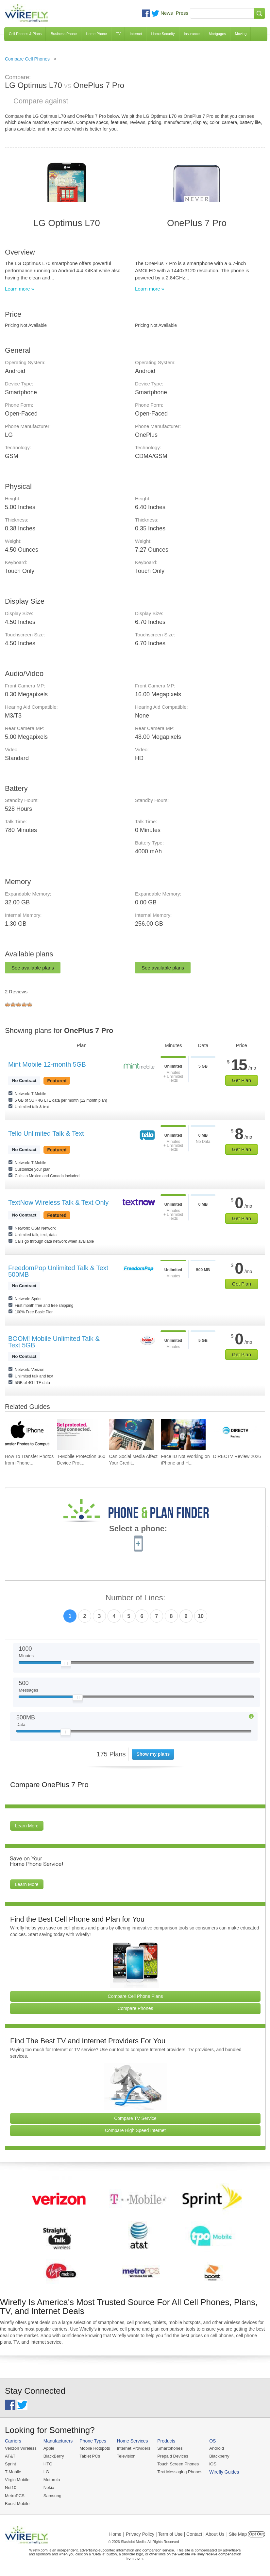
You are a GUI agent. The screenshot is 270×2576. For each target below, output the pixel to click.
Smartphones (169, 2448)
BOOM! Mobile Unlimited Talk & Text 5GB (54, 1341)
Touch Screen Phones (178, 2463)
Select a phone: (138, 1529)
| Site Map (237, 2534)
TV (118, 34)
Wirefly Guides (224, 2472)
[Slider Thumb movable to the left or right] (66, 1665)
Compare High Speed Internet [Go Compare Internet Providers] (135, 2130)
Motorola (51, 2479)
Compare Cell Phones (27, 59)
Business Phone (64, 34)
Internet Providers (134, 2448)
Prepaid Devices (172, 2456)
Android (216, 2448)
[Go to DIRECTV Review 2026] (235, 1434)
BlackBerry (53, 2456)
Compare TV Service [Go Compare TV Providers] (135, 2118)
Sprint (10, 2463)
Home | (116, 2534)
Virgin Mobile (17, 2479)
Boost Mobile (17, 2503)
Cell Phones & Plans (25, 34)
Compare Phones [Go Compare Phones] (135, 2008)
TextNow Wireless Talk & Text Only (58, 1202)
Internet (136, 34)
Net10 (10, 2487)
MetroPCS (15, 2495)
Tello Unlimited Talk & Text (46, 1133)
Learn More (27, 1825)
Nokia (48, 2487)
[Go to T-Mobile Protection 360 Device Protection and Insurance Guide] (79, 1434)
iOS (212, 2463)
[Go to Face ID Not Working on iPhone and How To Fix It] (183, 1434)
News (166, 13)
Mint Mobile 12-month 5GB (47, 1064)
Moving (240, 34)
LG (46, 2471)
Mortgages (217, 34)
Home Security (163, 34)
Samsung (52, 2495)
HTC (47, 2463)
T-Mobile (13, 2471)
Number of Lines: (135, 1598)
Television (126, 2456)
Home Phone (96, 34)
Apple (48, 2448)
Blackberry (219, 2456)
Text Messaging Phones (179, 2471)
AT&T (10, 2456)
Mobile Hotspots (94, 2448)
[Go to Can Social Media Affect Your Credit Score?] (131, 1434)
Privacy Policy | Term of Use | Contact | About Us (175, 2534)
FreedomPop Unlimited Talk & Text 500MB (58, 1271)
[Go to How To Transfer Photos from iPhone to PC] (27, 1434)
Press (182, 13)
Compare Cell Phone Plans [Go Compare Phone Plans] (135, 1996)
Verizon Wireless (21, 2448)
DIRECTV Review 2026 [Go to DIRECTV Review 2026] (237, 1456)
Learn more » (19, 289)
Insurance (192, 34)
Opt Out (256, 2534)
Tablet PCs (89, 2456)
